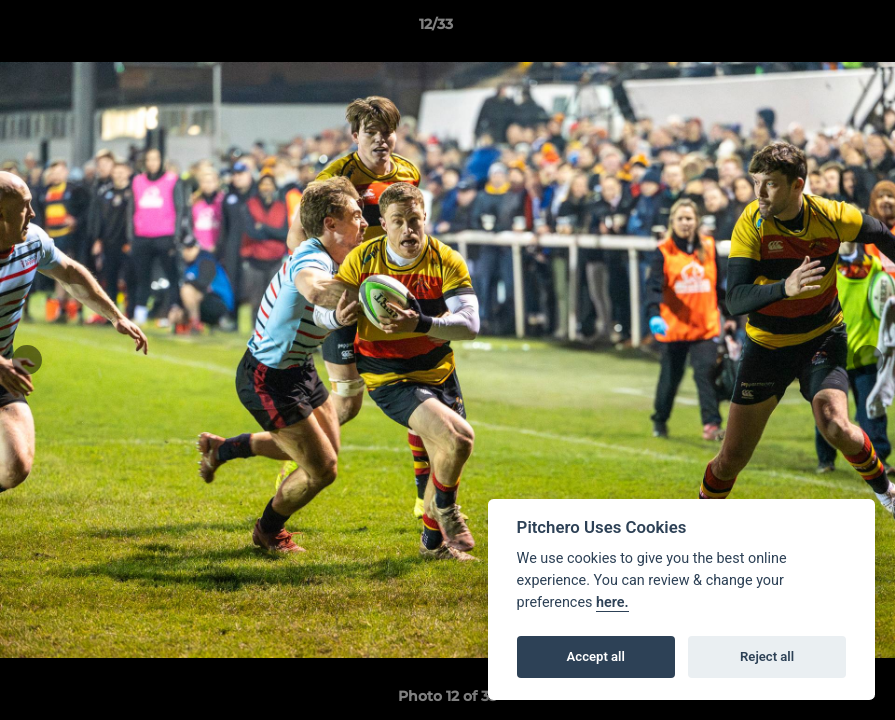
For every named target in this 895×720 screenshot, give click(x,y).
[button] (811, 29)
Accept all (596, 656)
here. (612, 602)
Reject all (767, 656)
